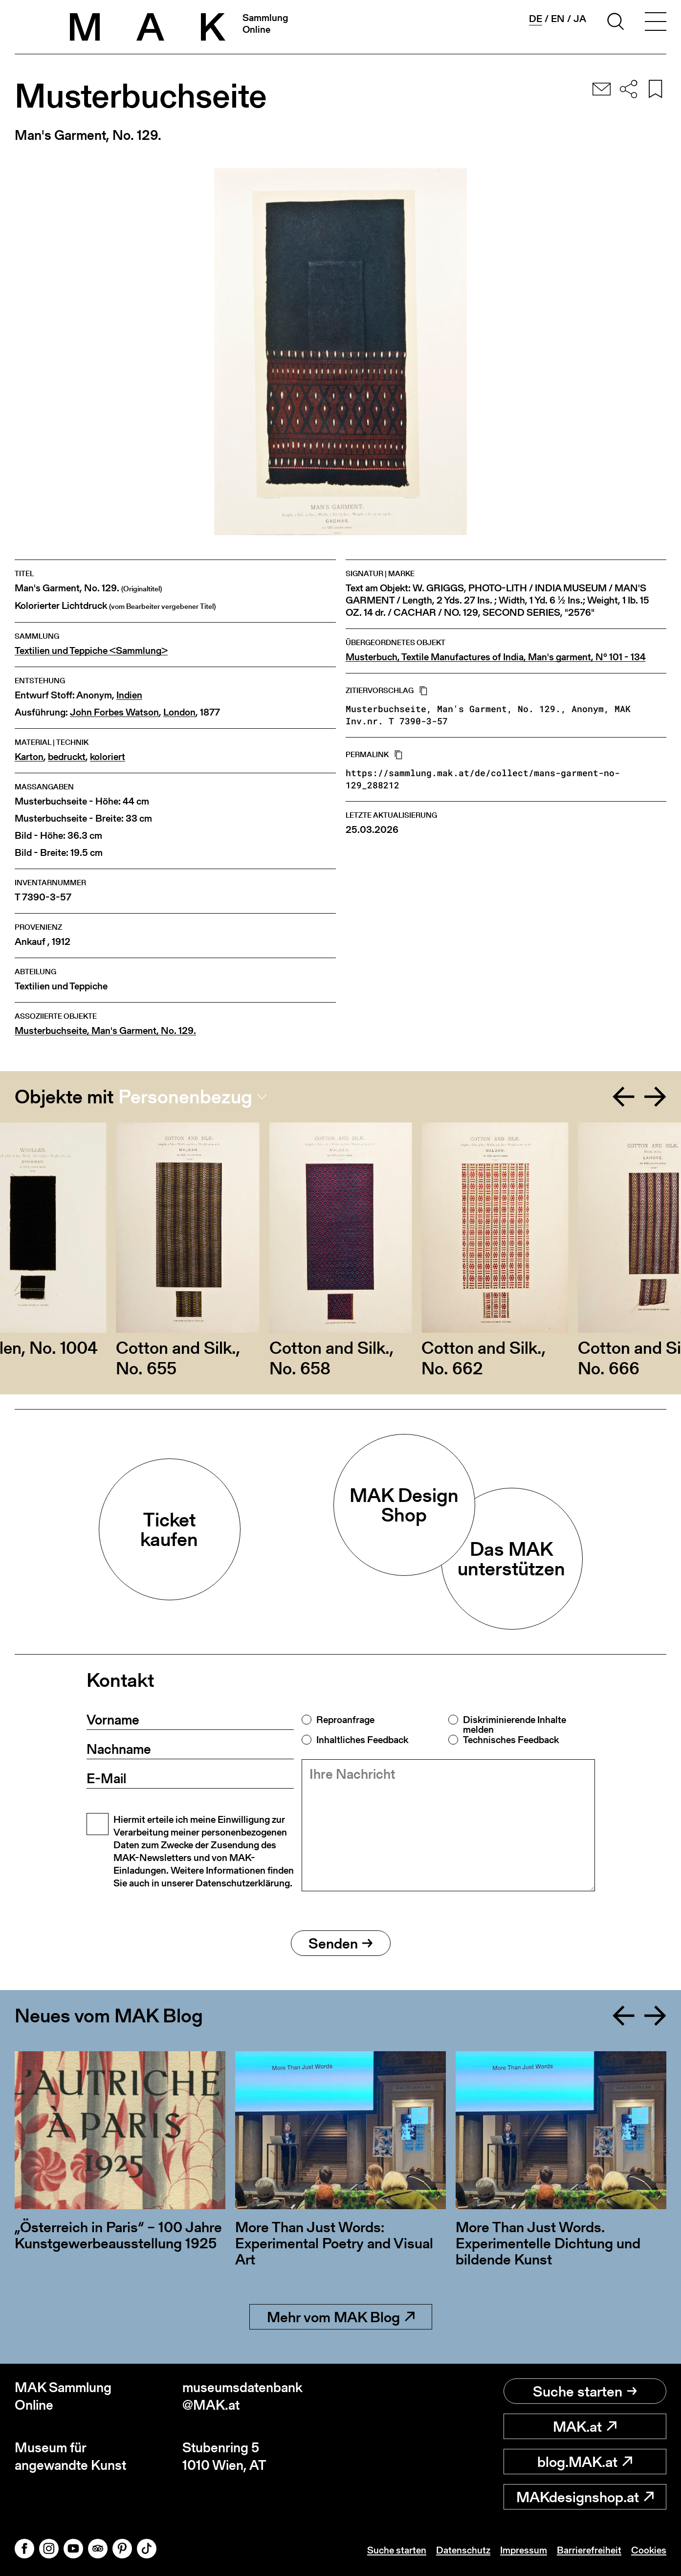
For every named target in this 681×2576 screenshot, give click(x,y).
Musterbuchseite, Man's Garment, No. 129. (105, 1031)
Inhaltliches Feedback (362, 1740)
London (179, 712)
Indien (129, 695)
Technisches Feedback (511, 1740)
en (558, 18)
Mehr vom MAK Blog (341, 2317)
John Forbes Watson (114, 712)
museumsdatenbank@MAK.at (242, 2396)
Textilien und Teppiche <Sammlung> (91, 651)
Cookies (648, 2550)
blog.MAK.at (584, 2461)
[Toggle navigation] (655, 23)
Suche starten (585, 2391)
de (535, 18)
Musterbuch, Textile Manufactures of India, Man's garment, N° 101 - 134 (496, 657)
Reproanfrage (345, 1720)
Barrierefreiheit (589, 2550)
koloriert (107, 757)
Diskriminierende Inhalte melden (514, 1724)
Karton (29, 757)
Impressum (523, 2550)
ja (579, 18)
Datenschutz (463, 2550)
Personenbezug (185, 1096)
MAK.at (584, 2426)
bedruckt (67, 757)
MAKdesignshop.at (585, 2496)
